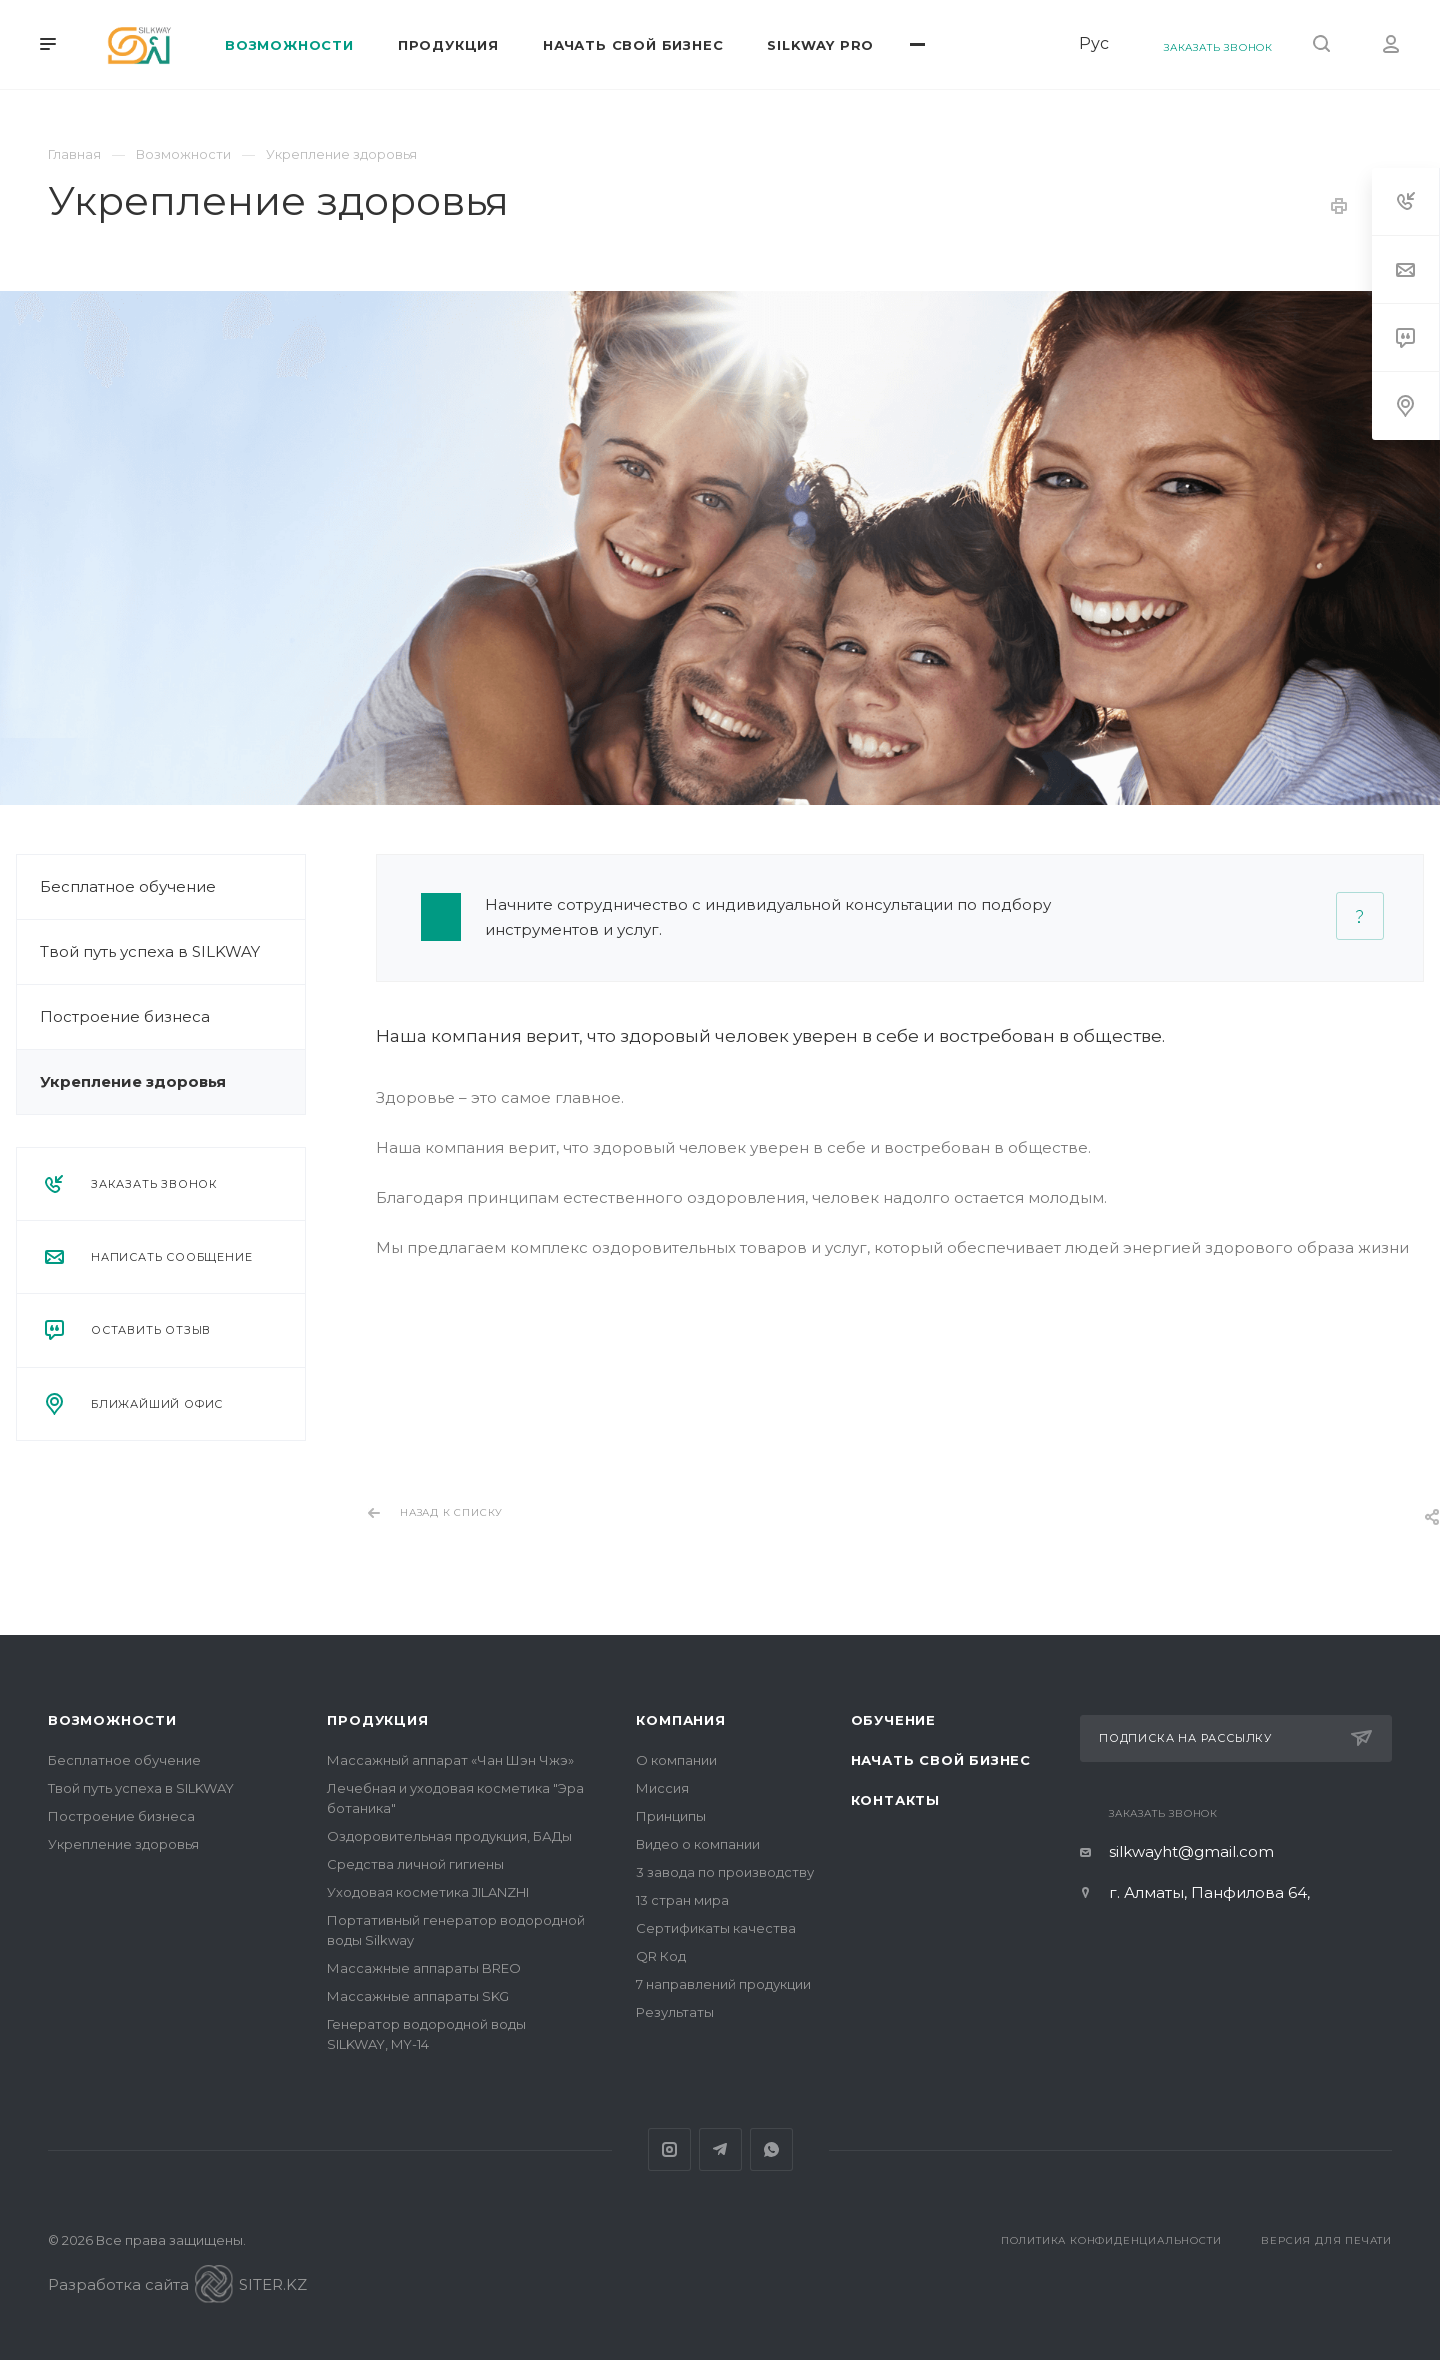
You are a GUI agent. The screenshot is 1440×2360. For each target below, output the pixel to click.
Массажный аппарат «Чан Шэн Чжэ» (450, 1760)
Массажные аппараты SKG (418, 1996)
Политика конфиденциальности (1111, 2240)
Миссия (662, 1788)
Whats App (771, 2149)
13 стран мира (682, 1900)
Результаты (675, 2012)
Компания (680, 1720)
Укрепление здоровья (117, 1081)
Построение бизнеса (109, 1016)
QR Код (661, 1956)
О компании (676, 1760)
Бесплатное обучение (112, 886)
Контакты (895, 1800)
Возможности (112, 1720)
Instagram (669, 2149)
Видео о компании (698, 1844)
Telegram (720, 2149)
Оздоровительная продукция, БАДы (449, 1836)
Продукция (377, 1720)
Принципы (671, 1816)
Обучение (893, 1720)
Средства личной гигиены (415, 1864)
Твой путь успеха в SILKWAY (134, 951)
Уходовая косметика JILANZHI (428, 1892)
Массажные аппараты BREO (424, 1968)
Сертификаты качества (716, 1928)
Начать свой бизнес (941, 1760)
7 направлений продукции (723, 1984)
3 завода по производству (725, 1872)
